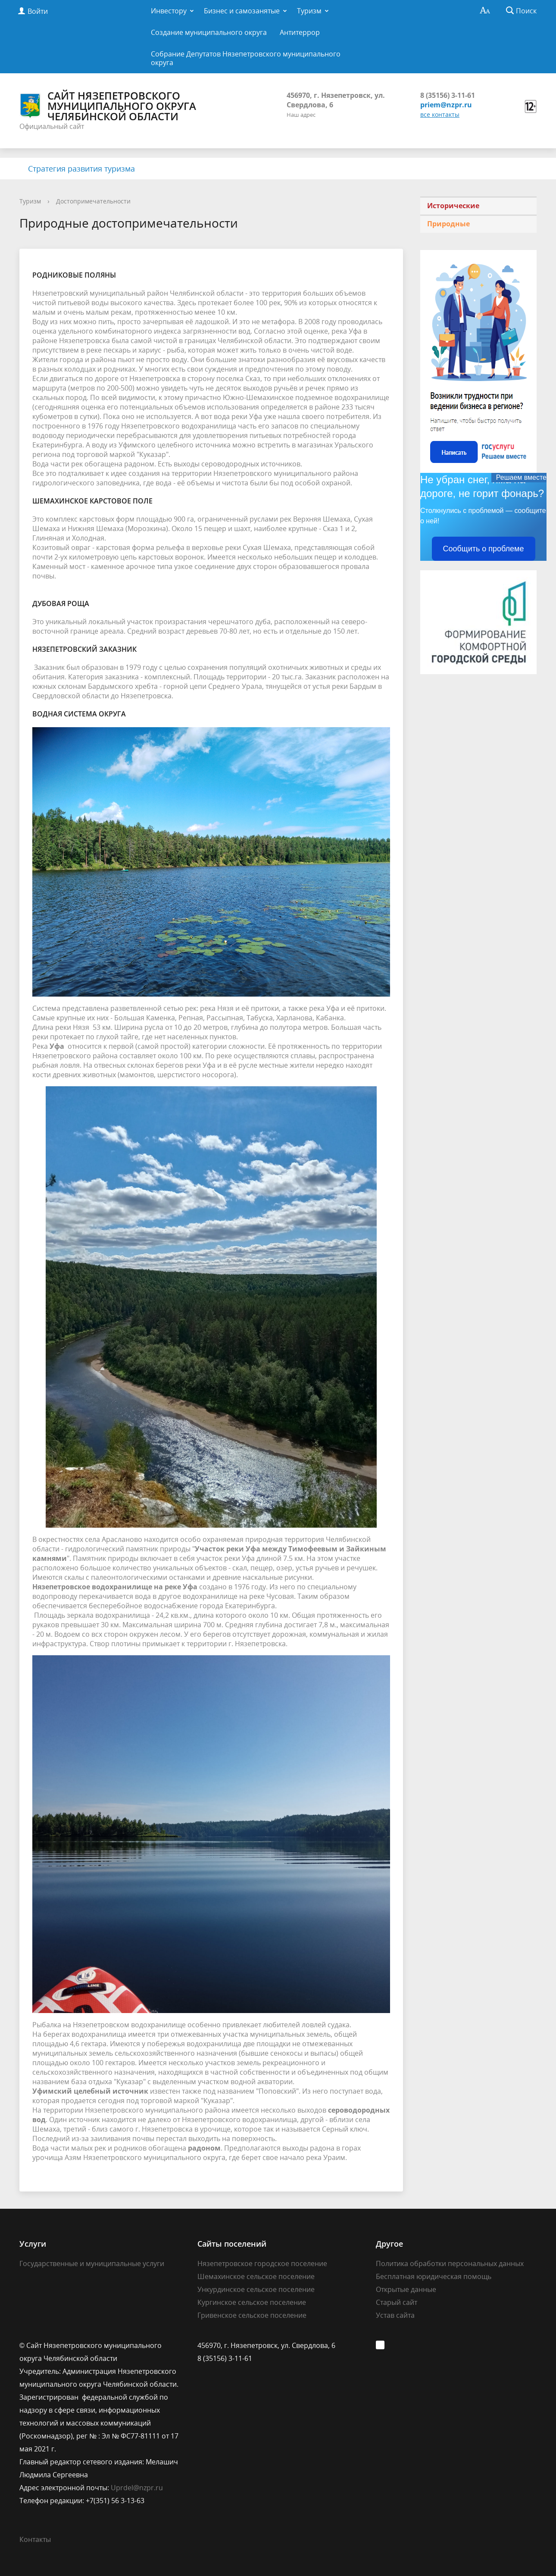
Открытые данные (406, 2289)
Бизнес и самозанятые (242, 11)
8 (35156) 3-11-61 (447, 95)
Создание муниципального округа (209, 32)
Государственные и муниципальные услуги (91, 2263)
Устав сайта (395, 2315)
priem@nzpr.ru (446, 104)
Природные (448, 223)
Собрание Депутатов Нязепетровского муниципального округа (245, 58)
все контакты (439, 114)
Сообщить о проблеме (483, 548)
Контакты (35, 2539)
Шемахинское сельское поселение (256, 2276)
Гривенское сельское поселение (251, 2315)
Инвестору (169, 11)
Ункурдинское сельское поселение (256, 2289)
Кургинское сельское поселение (251, 2302)
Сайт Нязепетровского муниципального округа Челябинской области (107, 106)
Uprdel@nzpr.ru (137, 2487)
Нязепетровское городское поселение (262, 2263)
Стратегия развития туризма (81, 168)
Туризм (309, 11)
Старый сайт (396, 2302)
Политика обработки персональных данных (450, 2263)
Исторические (453, 205)
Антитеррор (300, 32)
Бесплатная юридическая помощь (433, 2276)
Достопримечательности (93, 201)
